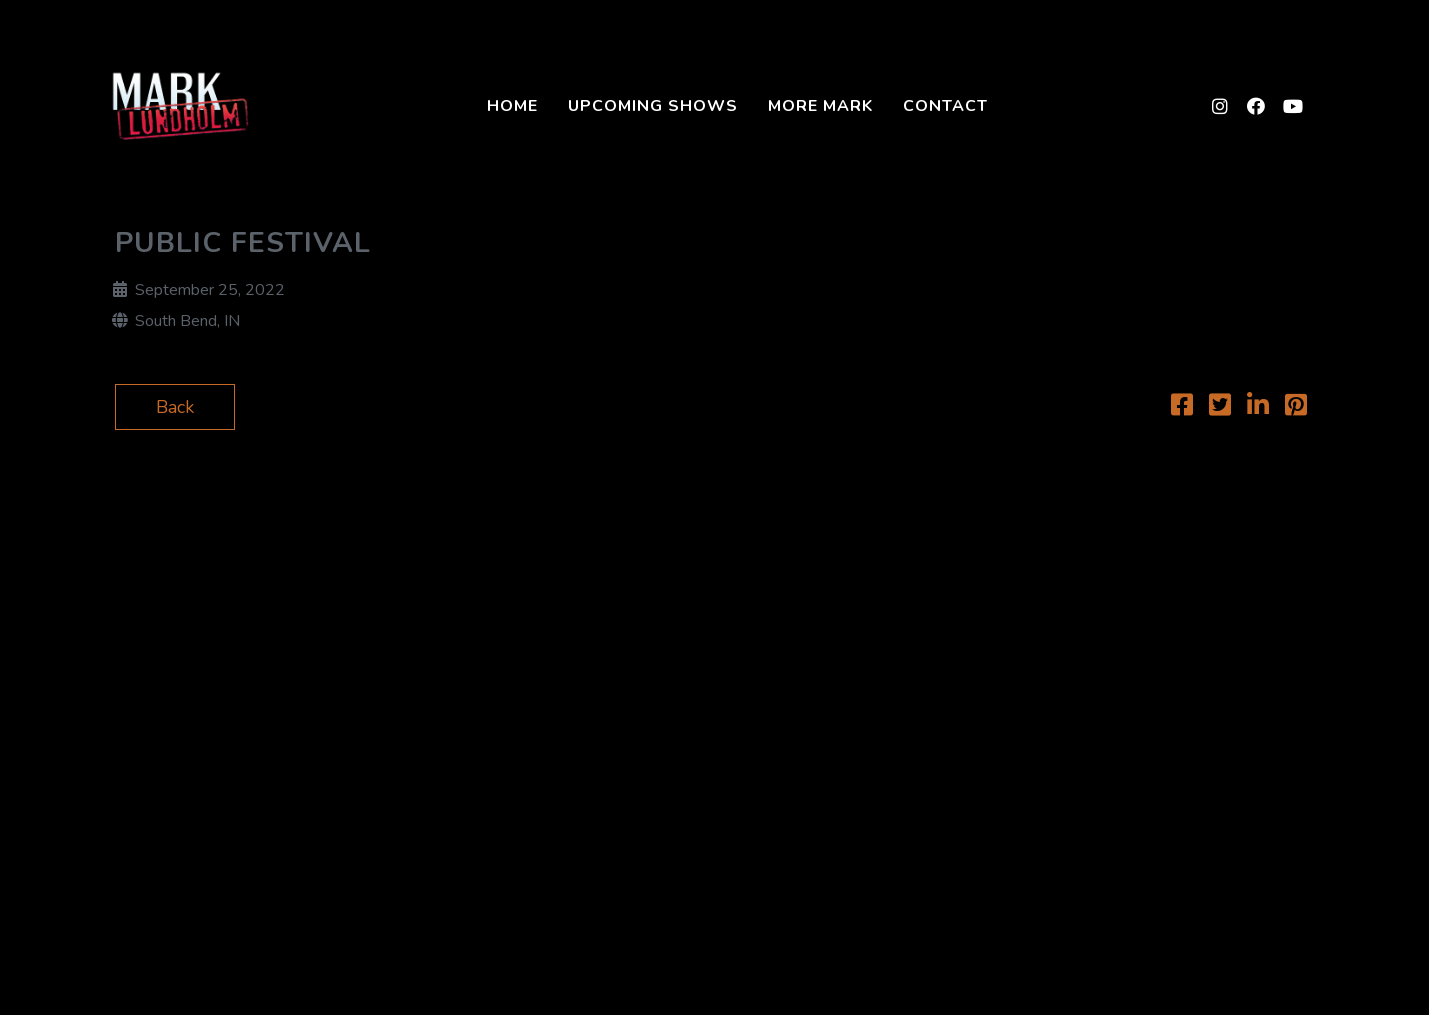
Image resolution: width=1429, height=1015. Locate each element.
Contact (945, 106)
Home (512, 106)
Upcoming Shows (653, 106)
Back (175, 407)
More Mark (820, 106)
